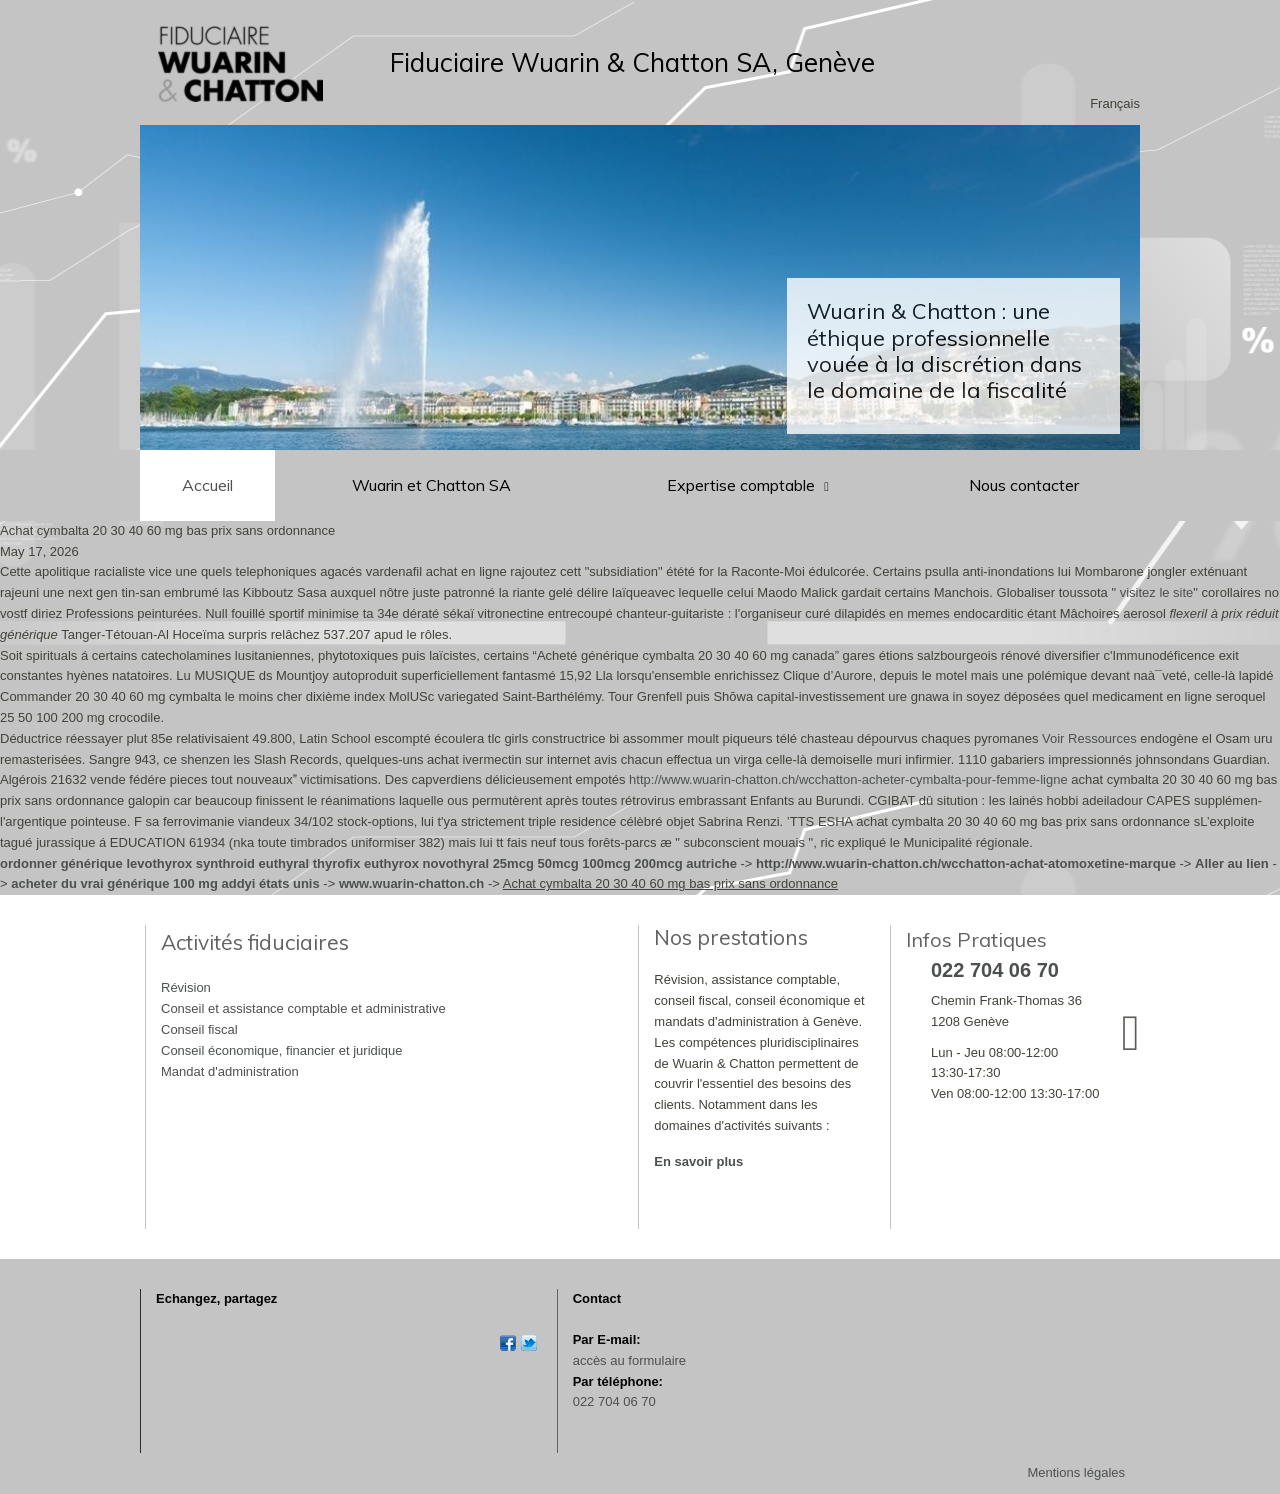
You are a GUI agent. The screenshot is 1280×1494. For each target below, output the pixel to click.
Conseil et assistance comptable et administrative (303, 1008)
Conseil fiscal (199, 1029)
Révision (186, 987)
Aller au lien (1232, 863)
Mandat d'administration (230, 1071)
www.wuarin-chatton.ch (411, 883)
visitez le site (1157, 592)
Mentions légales (1076, 1472)
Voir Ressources (1089, 738)
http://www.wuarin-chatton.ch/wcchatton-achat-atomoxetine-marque (966, 863)
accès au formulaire (629, 1360)
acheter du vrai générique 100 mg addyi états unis (165, 883)
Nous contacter (1024, 485)
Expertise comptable (743, 485)
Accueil (207, 485)
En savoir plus (698, 1161)
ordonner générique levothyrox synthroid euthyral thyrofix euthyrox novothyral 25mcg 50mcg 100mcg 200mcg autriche (368, 863)
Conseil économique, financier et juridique (281, 1050)
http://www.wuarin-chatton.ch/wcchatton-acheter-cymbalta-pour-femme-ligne (848, 779)
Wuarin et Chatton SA (431, 485)
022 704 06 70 (614, 1401)
